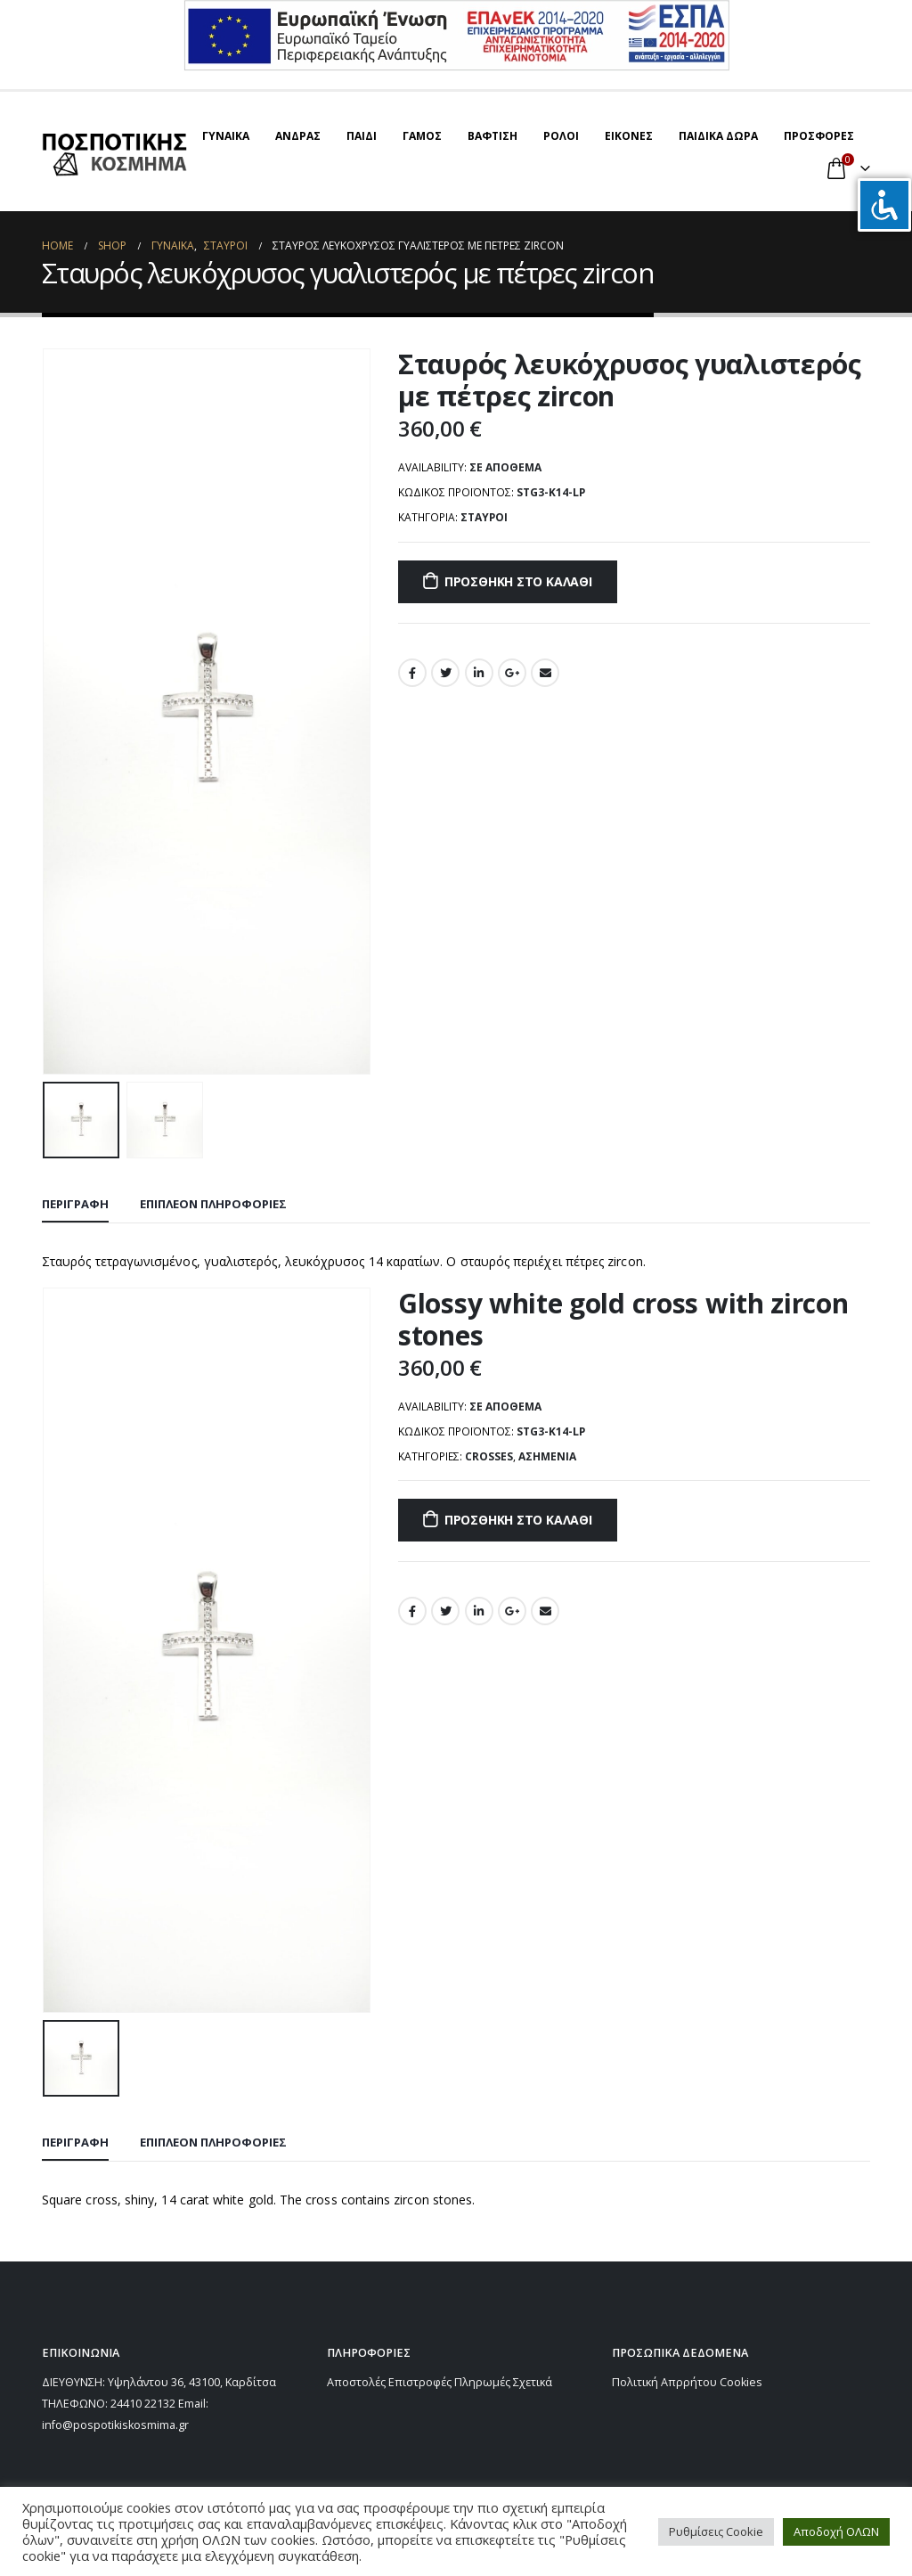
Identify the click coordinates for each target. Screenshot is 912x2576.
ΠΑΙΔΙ (361, 135)
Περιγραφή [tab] (75, 1204)
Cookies (741, 2382)
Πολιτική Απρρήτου (664, 2382)
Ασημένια (547, 1456)
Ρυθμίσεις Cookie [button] (716, 2531)
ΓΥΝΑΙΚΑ (225, 135)
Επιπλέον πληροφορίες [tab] (213, 1204)
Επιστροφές (420, 2382)
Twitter (445, 672)
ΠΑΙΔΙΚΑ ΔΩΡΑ (718, 135)
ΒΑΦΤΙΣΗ (492, 135)
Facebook (412, 672)
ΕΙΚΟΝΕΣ (629, 135)
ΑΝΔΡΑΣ (298, 135)
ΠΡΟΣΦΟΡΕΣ (819, 135)
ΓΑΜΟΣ (422, 135)
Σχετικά (532, 2382)
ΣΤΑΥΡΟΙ (484, 517)
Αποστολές (356, 2382)
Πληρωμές (482, 2382)
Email (545, 672)
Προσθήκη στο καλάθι (518, 581)
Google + (512, 672)
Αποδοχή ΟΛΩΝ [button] (836, 2531)
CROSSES (489, 1456)
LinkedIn (479, 672)
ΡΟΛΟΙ (561, 135)
